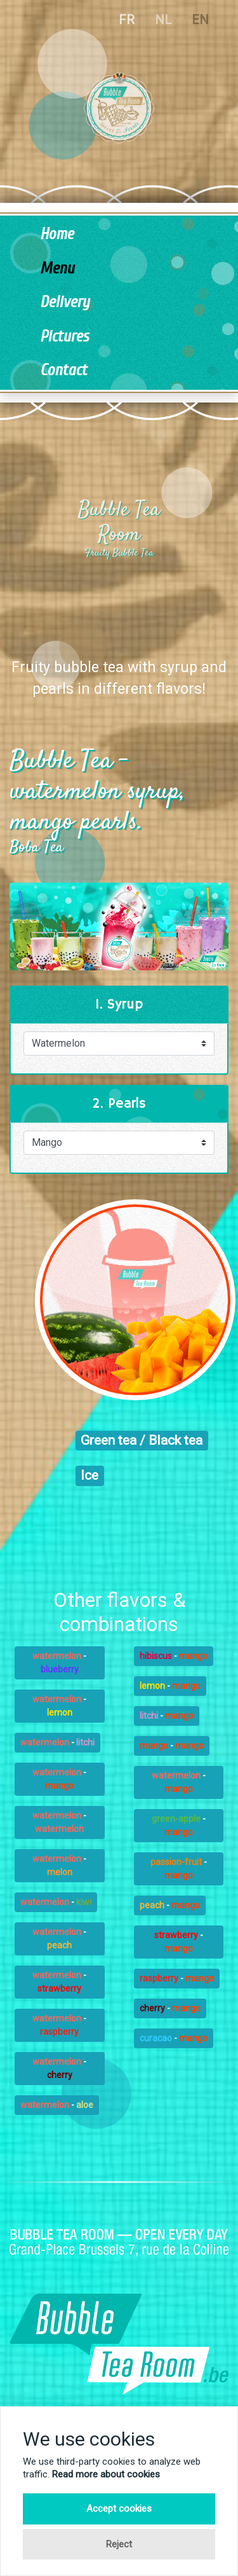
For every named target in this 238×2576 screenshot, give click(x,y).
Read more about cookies (106, 2474)
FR (127, 19)
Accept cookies (119, 2508)
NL (163, 19)
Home (57, 234)
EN (200, 19)
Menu (57, 268)
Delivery (64, 302)
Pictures (64, 336)
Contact (63, 370)
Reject (119, 2544)
